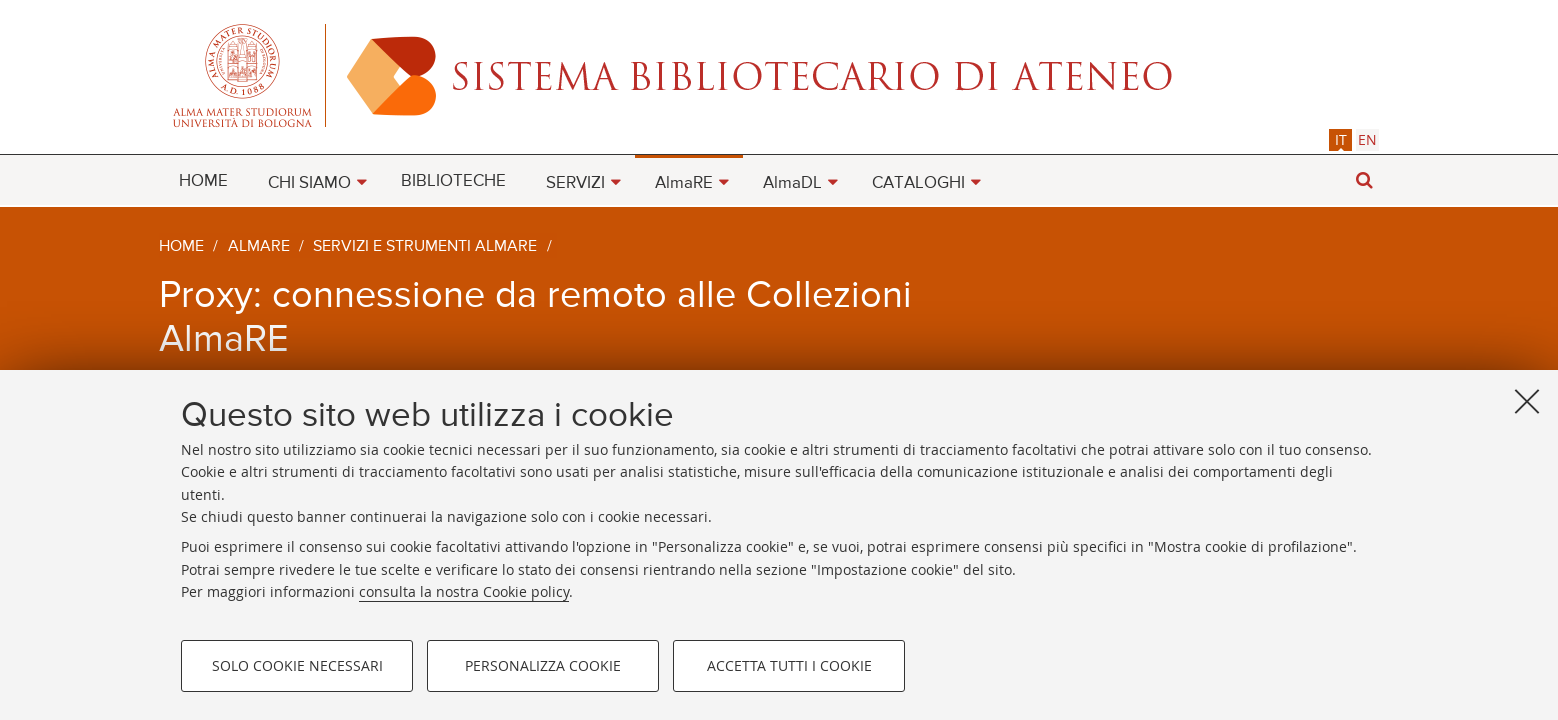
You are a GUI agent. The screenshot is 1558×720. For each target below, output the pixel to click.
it (1341, 139)
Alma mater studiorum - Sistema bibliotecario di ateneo (779, 75)
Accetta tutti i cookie (789, 665)
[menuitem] (203, 180)
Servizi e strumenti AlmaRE (425, 247)
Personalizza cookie (543, 665)
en (1367, 139)
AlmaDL (792, 183)
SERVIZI (575, 183)
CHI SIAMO (309, 183)
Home (181, 247)
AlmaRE (684, 183)
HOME (203, 181)
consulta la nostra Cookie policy (464, 591)
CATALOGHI (918, 183)
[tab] (1340, 139)
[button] (1364, 180)
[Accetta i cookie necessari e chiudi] (1527, 401)
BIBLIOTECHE (453, 181)
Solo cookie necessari (297, 665)
